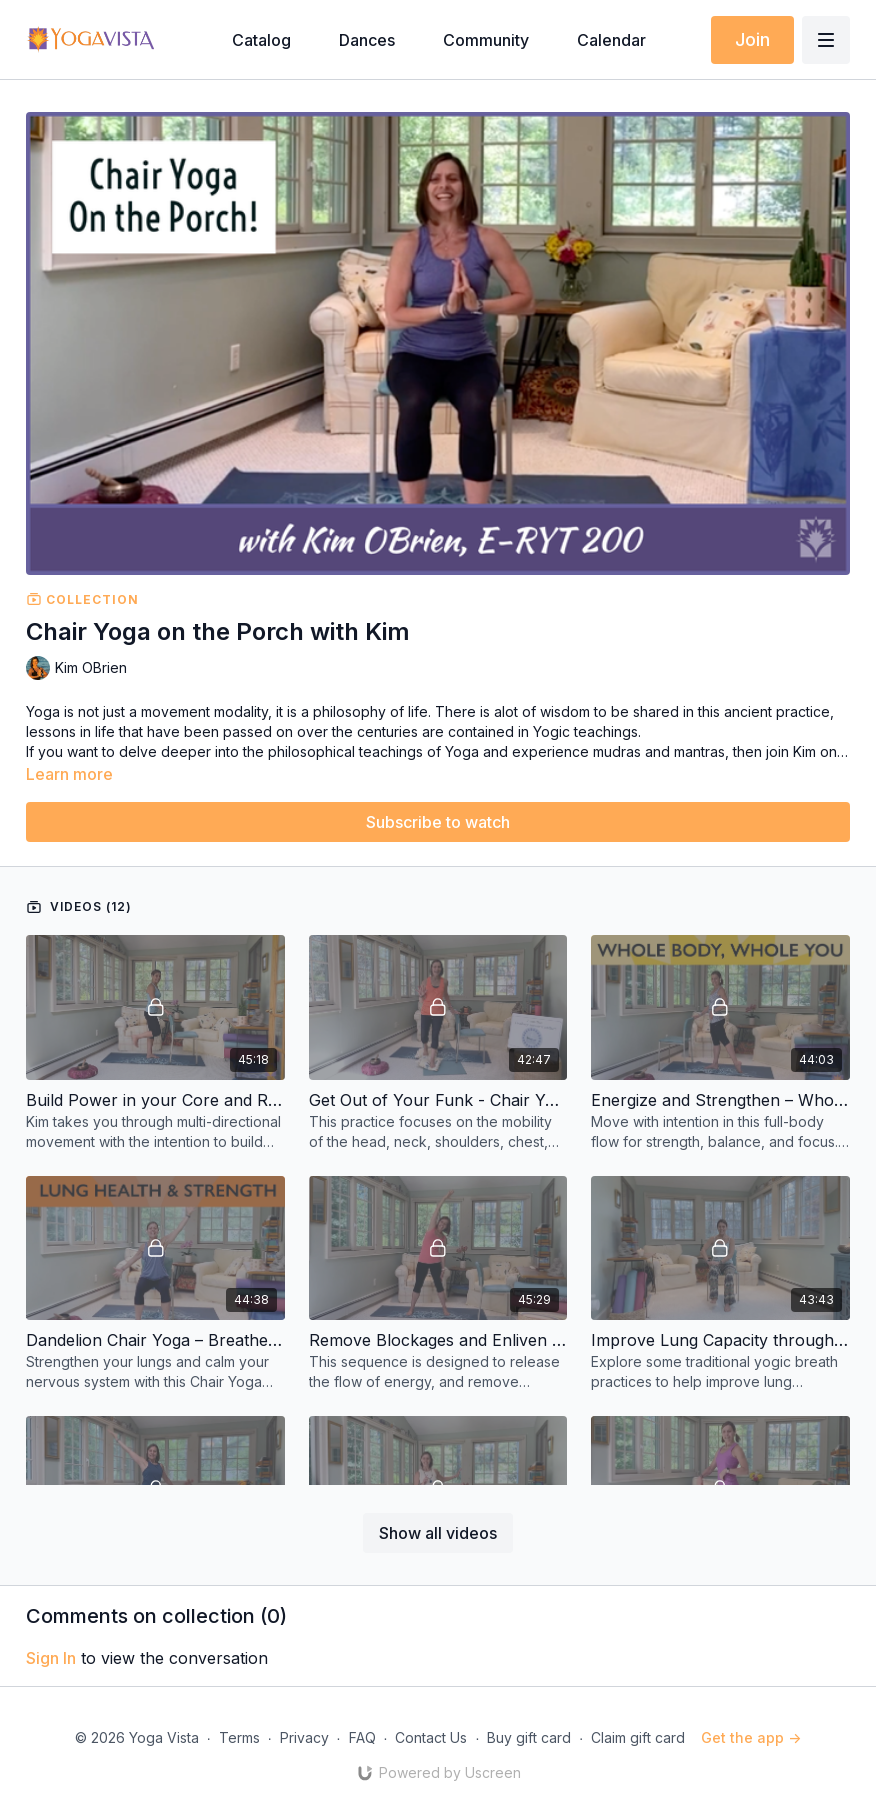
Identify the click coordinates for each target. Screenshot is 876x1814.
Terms (239, 1737)
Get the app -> (751, 1737)
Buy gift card (529, 1737)
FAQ (362, 1737)
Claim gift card (638, 1737)
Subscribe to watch (438, 822)
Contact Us (431, 1737)
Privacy (304, 1737)
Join (752, 39)
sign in (51, 1658)
